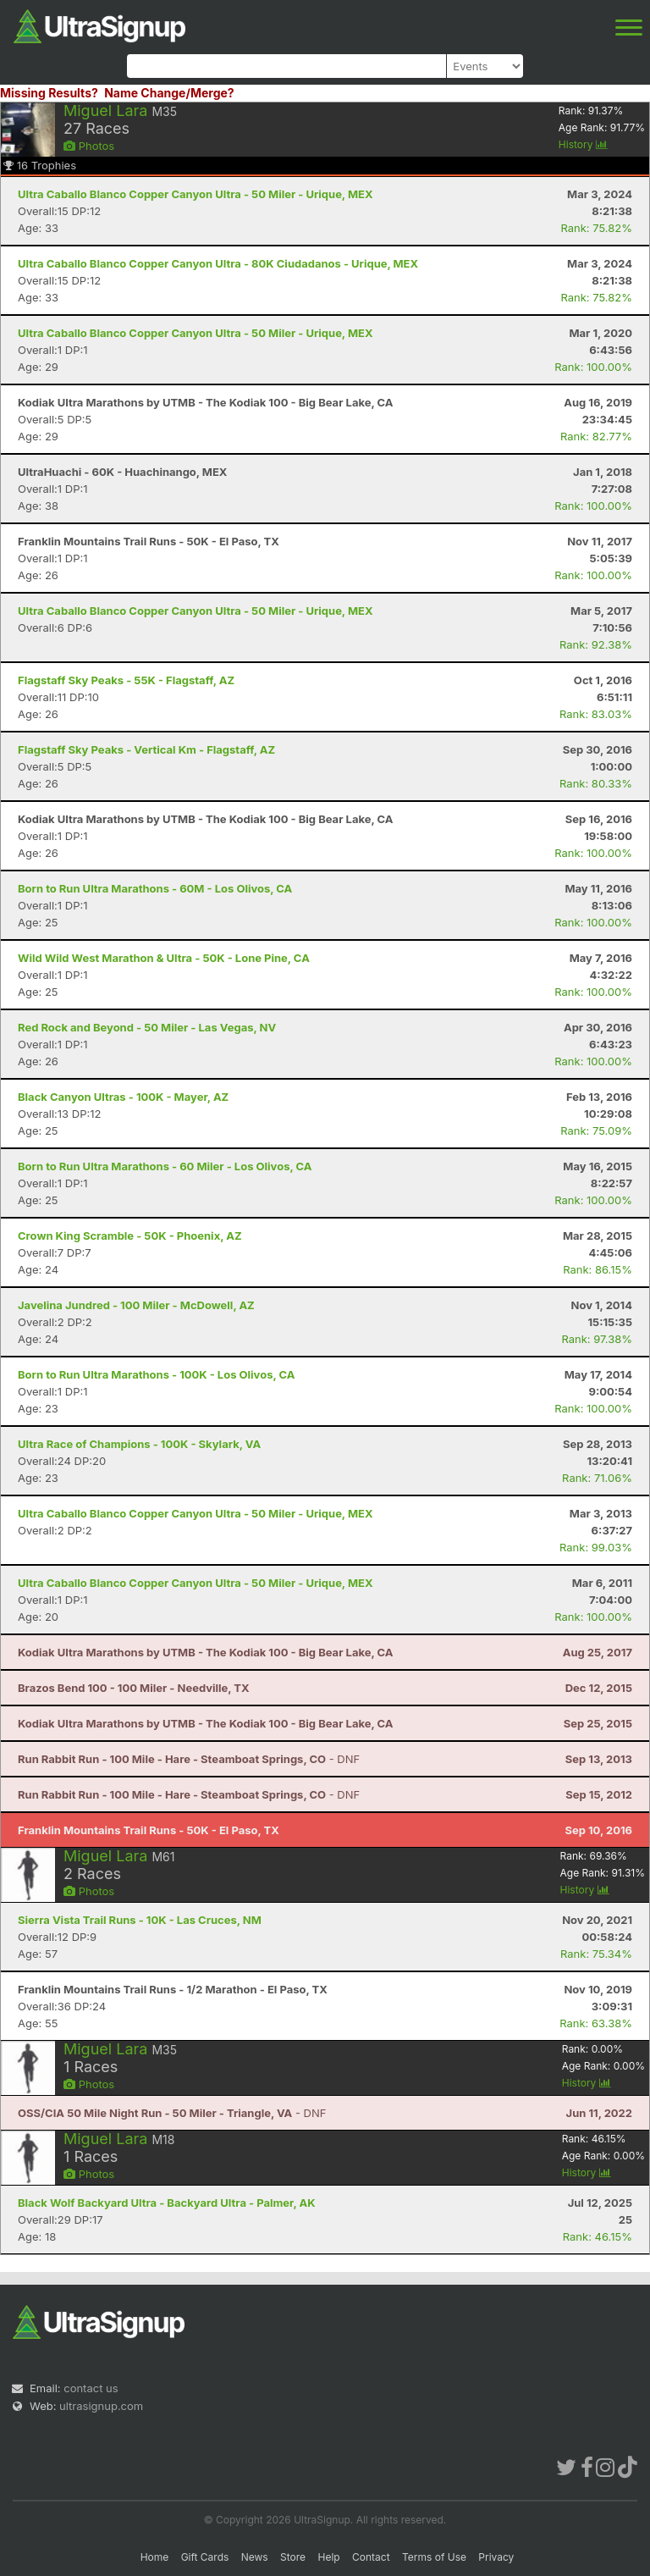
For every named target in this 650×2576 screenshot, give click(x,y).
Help (328, 2557)
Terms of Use (434, 2557)
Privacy (496, 2557)
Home (154, 2557)
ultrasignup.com (101, 2406)
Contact (371, 2557)
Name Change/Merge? (169, 93)
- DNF (189, 1759)
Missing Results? (49, 93)
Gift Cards (205, 2557)
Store (293, 2557)
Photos (88, 145)
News (254, 2557)
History (583, 144)
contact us (90, 2388)
